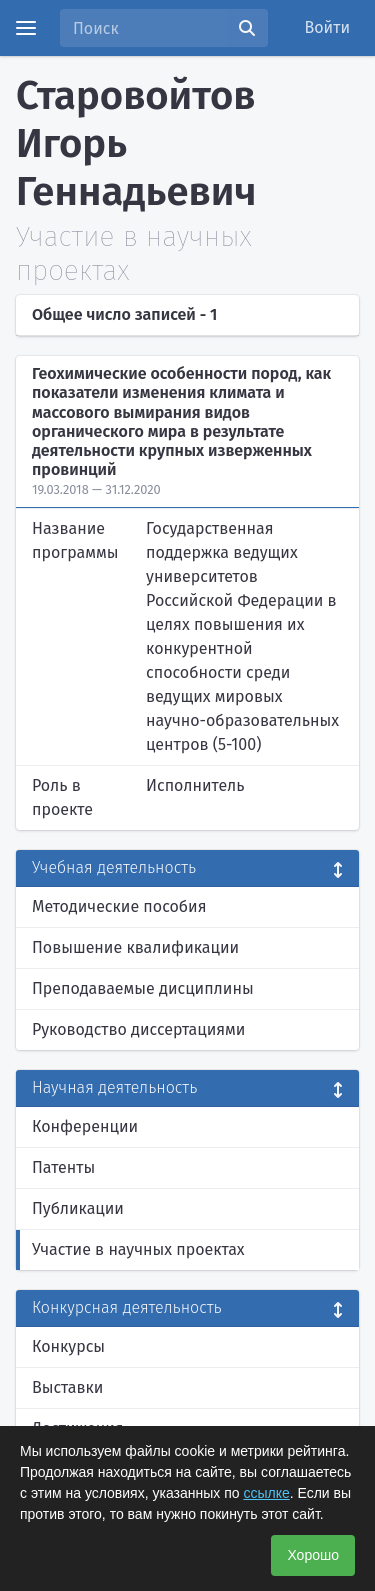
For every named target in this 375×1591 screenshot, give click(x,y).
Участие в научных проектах (138, 1249)
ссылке (266, 1493)
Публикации (78, 1208)
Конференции (85, 1126)
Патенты (63, 1167)
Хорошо (313, 1555)
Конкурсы (68, 1346)
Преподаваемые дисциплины (143, 988)
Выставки (67, 1387)
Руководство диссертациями (138, 1029)
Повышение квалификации (135, 947)
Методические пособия (119, 906)
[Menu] (26, 28)
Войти (328, 27)
